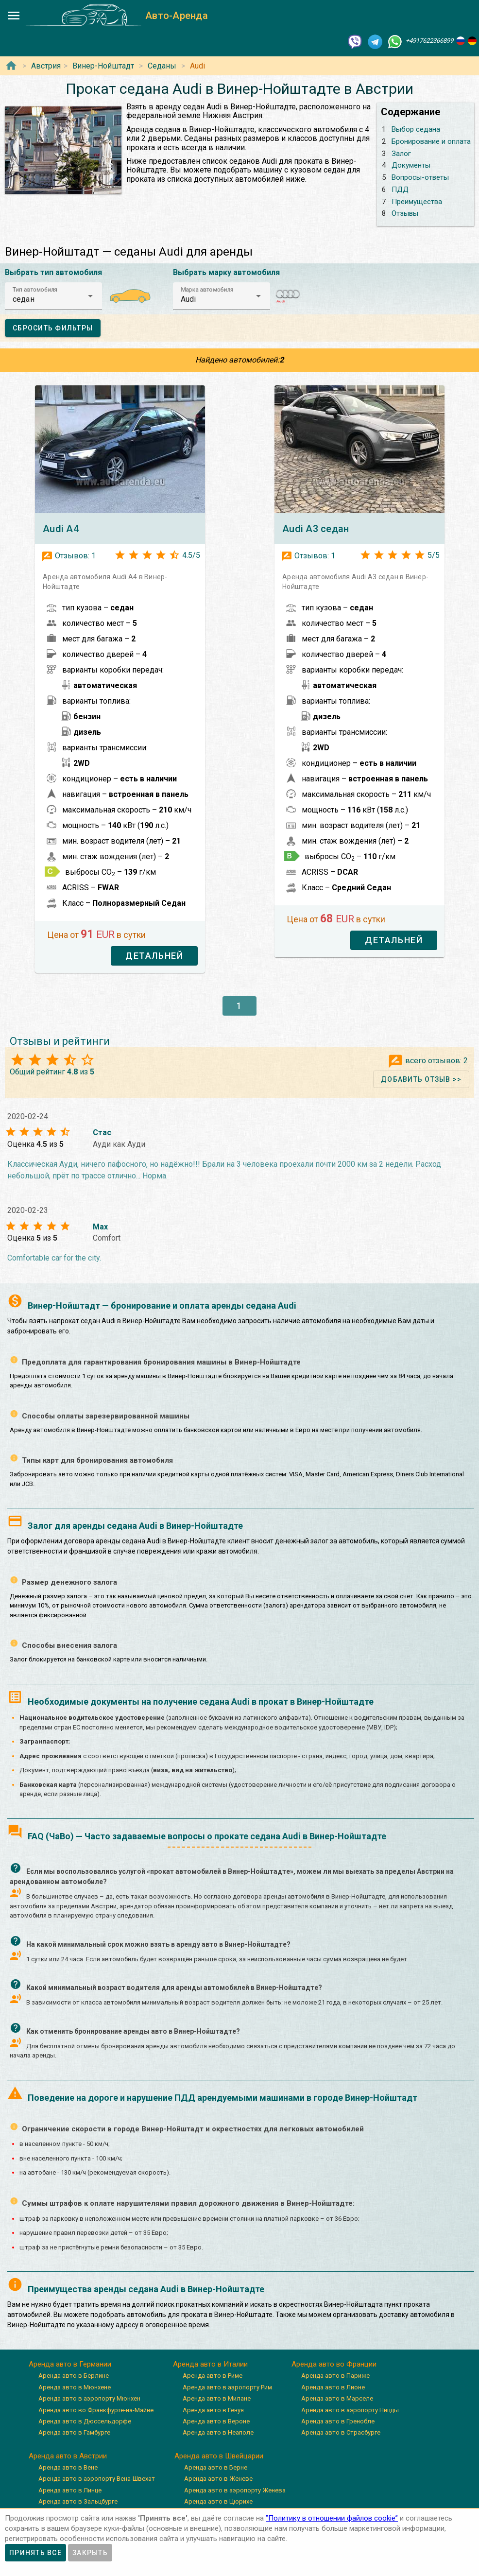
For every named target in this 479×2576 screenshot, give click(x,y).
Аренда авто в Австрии (68, 2456)
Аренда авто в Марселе (337, 2398)
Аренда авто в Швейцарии (218, 2456)
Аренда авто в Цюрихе (218, 2501)
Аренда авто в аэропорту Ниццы (350, 2410)
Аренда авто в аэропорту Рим (227, 2387)
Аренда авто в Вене (68, 2467)
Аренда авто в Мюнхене (74, 2387)
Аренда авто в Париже (335, 2375)
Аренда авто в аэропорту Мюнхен (89, 2398)
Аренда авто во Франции (333, 2364)
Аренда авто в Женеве (218, 2478)
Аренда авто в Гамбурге (74, 2432)
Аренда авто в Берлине (73, 2375)
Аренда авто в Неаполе (218, 2432)
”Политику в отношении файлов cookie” (332, 2518)
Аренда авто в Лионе (333, 2387)
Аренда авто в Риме (212, 2375)
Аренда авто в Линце (70, 2490)
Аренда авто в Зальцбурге (78, 2501)
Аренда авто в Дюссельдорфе (84, 2421)
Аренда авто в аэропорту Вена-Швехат (96, 2478)
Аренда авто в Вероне (216, 2421)
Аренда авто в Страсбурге (340, 2432)
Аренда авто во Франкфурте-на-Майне (96, 2410)
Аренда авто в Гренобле (338, 2421)
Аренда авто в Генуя (213, 2410)
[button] (53, 296)
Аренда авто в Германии (70, 2364)
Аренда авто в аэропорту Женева (235, 2490)
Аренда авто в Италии (210, 2364)
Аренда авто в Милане (217, 2398)
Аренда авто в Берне (215, 2467)
